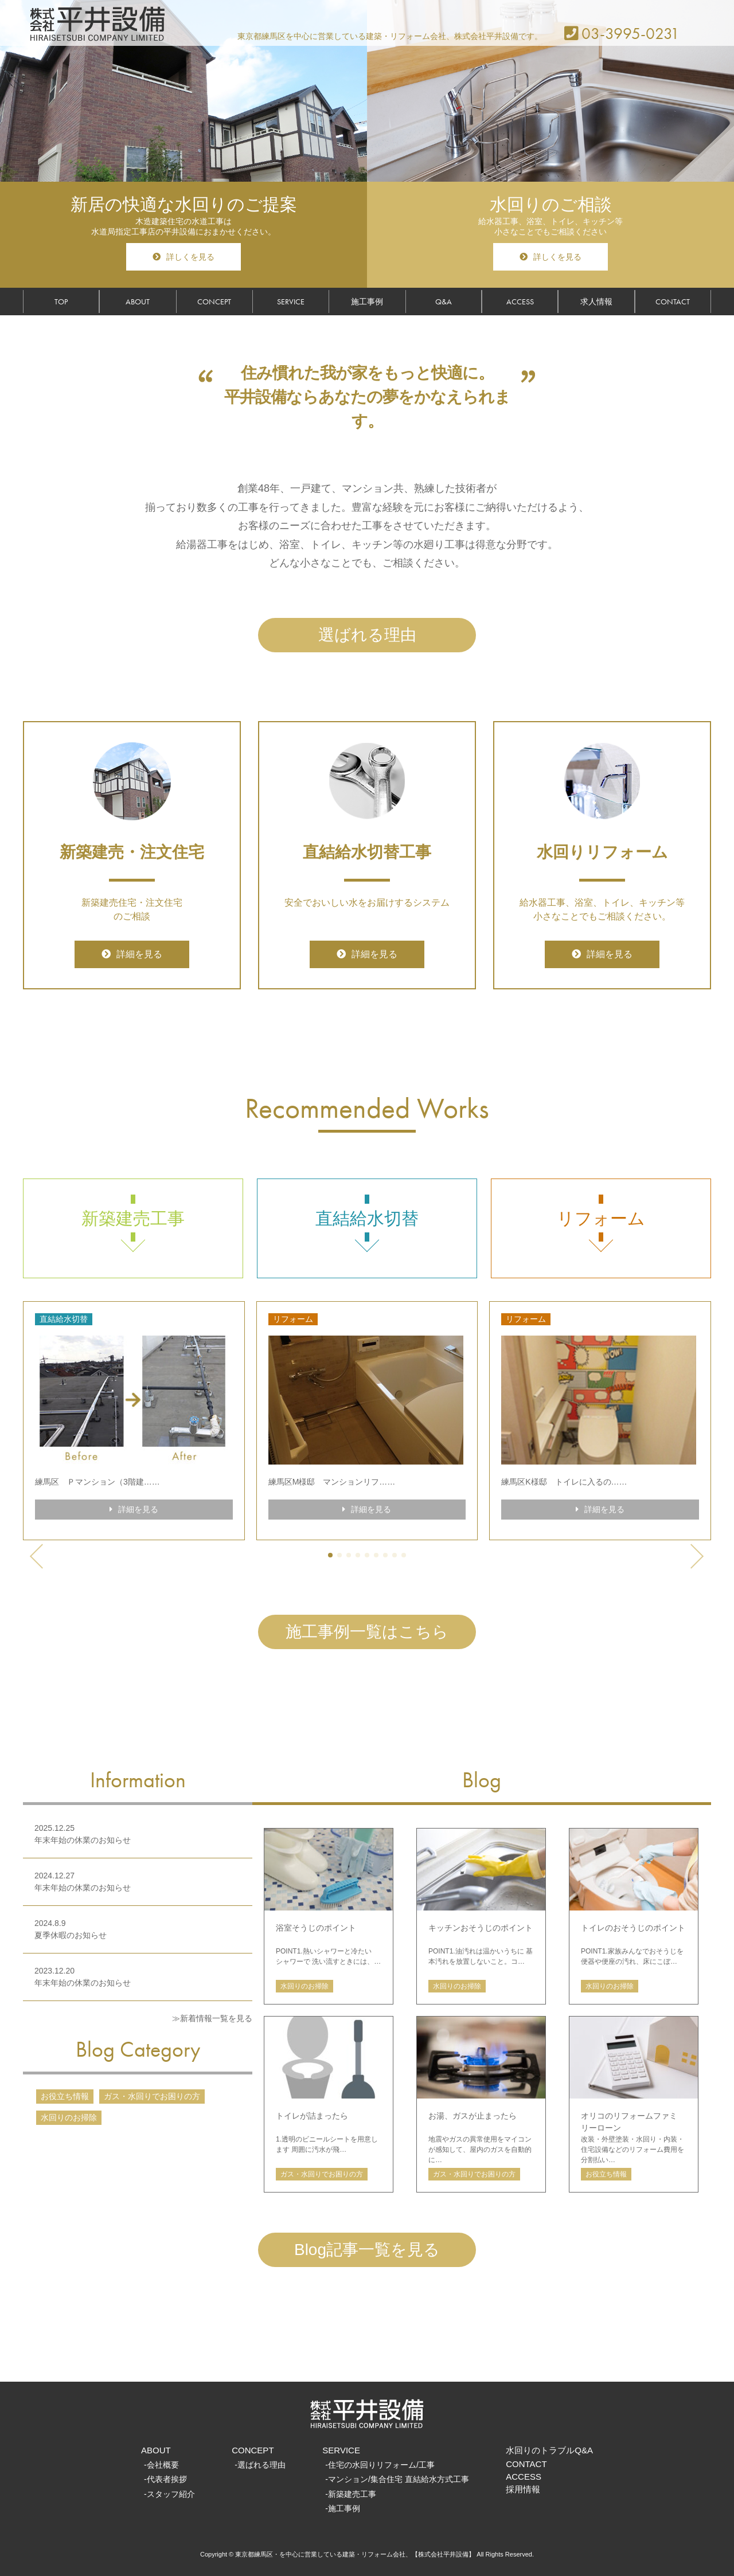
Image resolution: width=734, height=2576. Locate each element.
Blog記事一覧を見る (367, 2249)
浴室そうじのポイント (316, 1927)
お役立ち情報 (65, 2096)
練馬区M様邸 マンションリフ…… (332, 1481)
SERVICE (290, 301)
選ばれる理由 (367, 635)
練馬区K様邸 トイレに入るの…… (564, 1481)
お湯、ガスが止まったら (472, 2115)
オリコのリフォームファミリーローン (629, 2121)
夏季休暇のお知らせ (70, 1935)
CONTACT (672, 301)
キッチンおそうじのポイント (480, 1927)
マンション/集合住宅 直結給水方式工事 (398, 2479)
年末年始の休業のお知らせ (82, 1840)
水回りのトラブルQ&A (549, 2450)
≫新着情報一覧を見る (212, 2018)
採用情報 (523, 2489)
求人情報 (596, 301)
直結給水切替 (367, 1218)
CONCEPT (214, 301)
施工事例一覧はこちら (367, 1632)
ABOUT (138, 301)
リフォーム (601, 1218)
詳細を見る (131, 954)
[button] (330, 1555)
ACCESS (520, 301)
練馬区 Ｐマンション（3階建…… (97, 1481)
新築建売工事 (133, 1218)
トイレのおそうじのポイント (633, 1927)
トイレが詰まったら (312, 2115)
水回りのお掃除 (69, 2117)
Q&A (443, 301)
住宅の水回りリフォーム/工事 (381, 2464)
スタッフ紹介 (171, 2494)
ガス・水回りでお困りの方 (152, 2096)
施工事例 (367, 301)
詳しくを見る (183, 256)
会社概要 (163, 2464)
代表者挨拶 (167, 2479)
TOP (61, 301)
